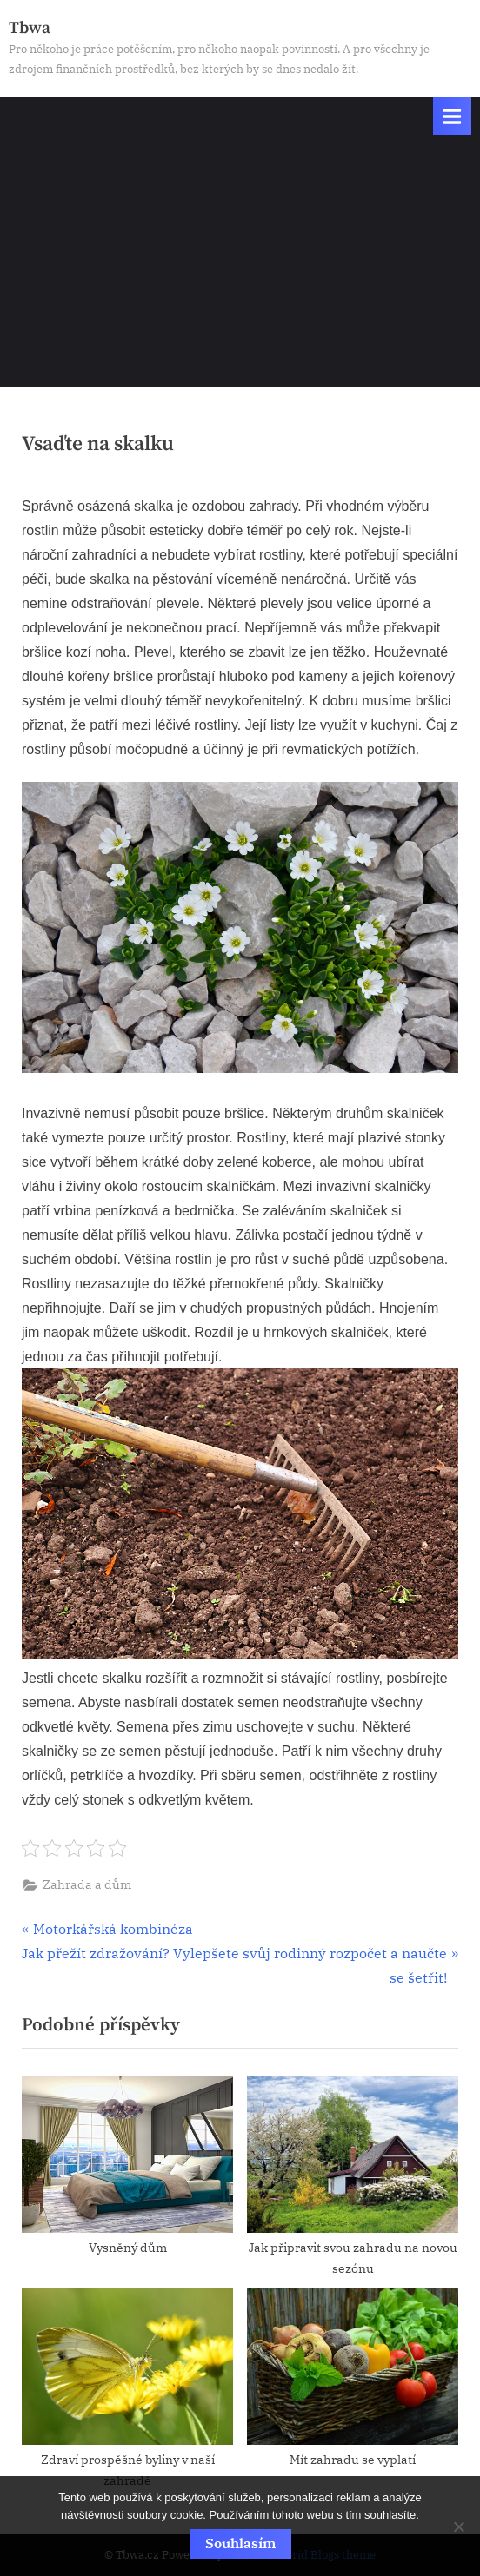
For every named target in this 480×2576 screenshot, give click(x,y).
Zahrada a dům (87, 1884)
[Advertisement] (240, 265)
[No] (458, 2526)
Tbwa (29, 27)
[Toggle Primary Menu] (452, 116)
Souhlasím (240, 2543)
